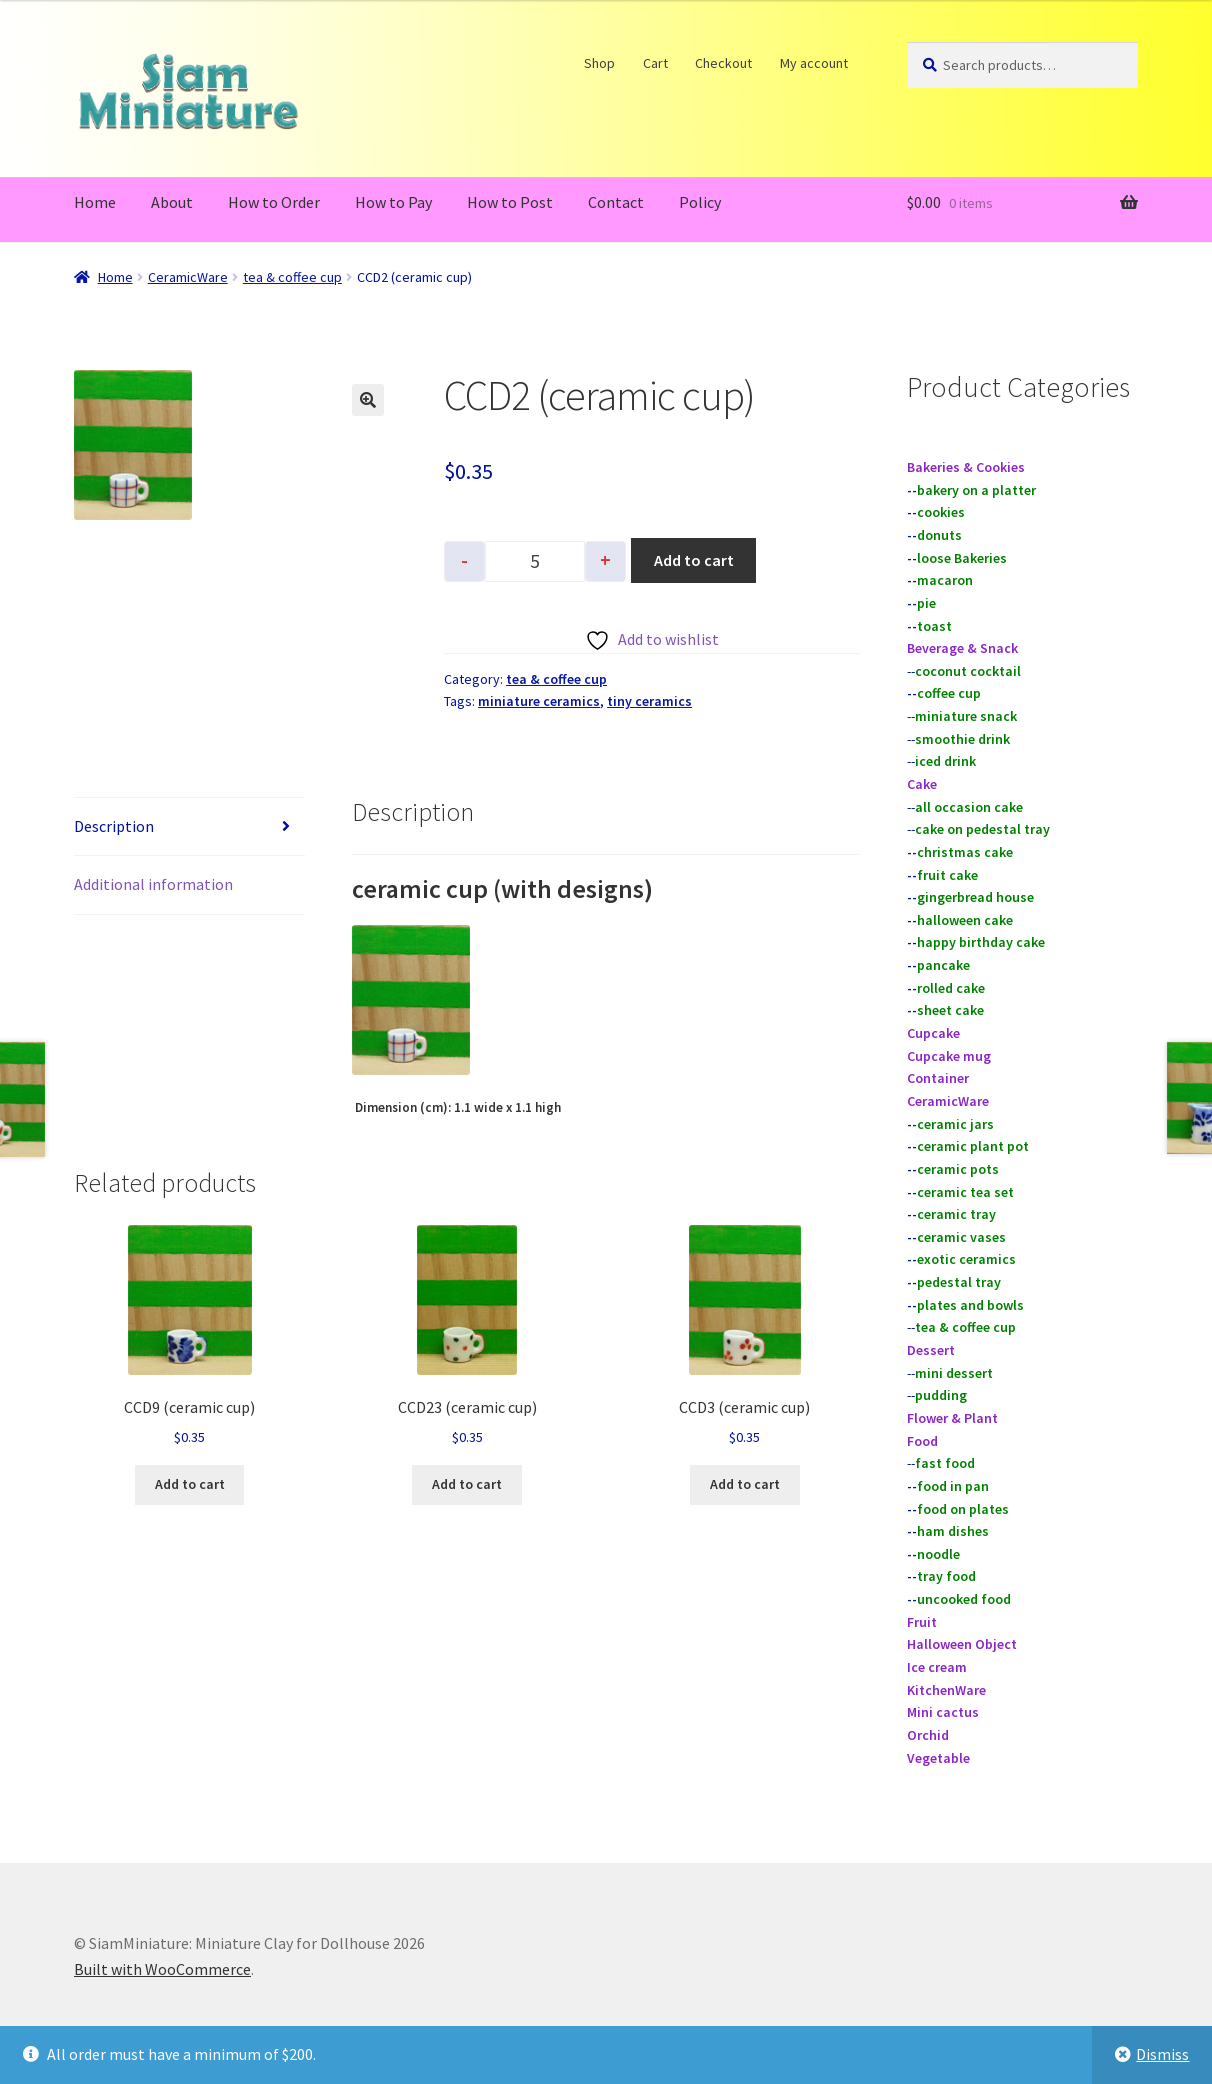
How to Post (510, 202)
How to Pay (393, 202)
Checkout (724, 63)
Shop (600, 63)
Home (95, 202)
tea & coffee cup (292, 277)
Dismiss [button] (1162, 2054)
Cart (655, 63)
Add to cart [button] (190, 1484)
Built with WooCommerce (162, 1969)
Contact (616, 202)
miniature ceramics (539, 701)
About (172, 202)
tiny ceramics (649, 701)
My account (814, 63)
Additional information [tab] (153, 884)
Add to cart (694, 560)
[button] (368, 400)
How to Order (274, 202)
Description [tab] (114, 826)
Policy (700, 202)
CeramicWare (188, 277)
